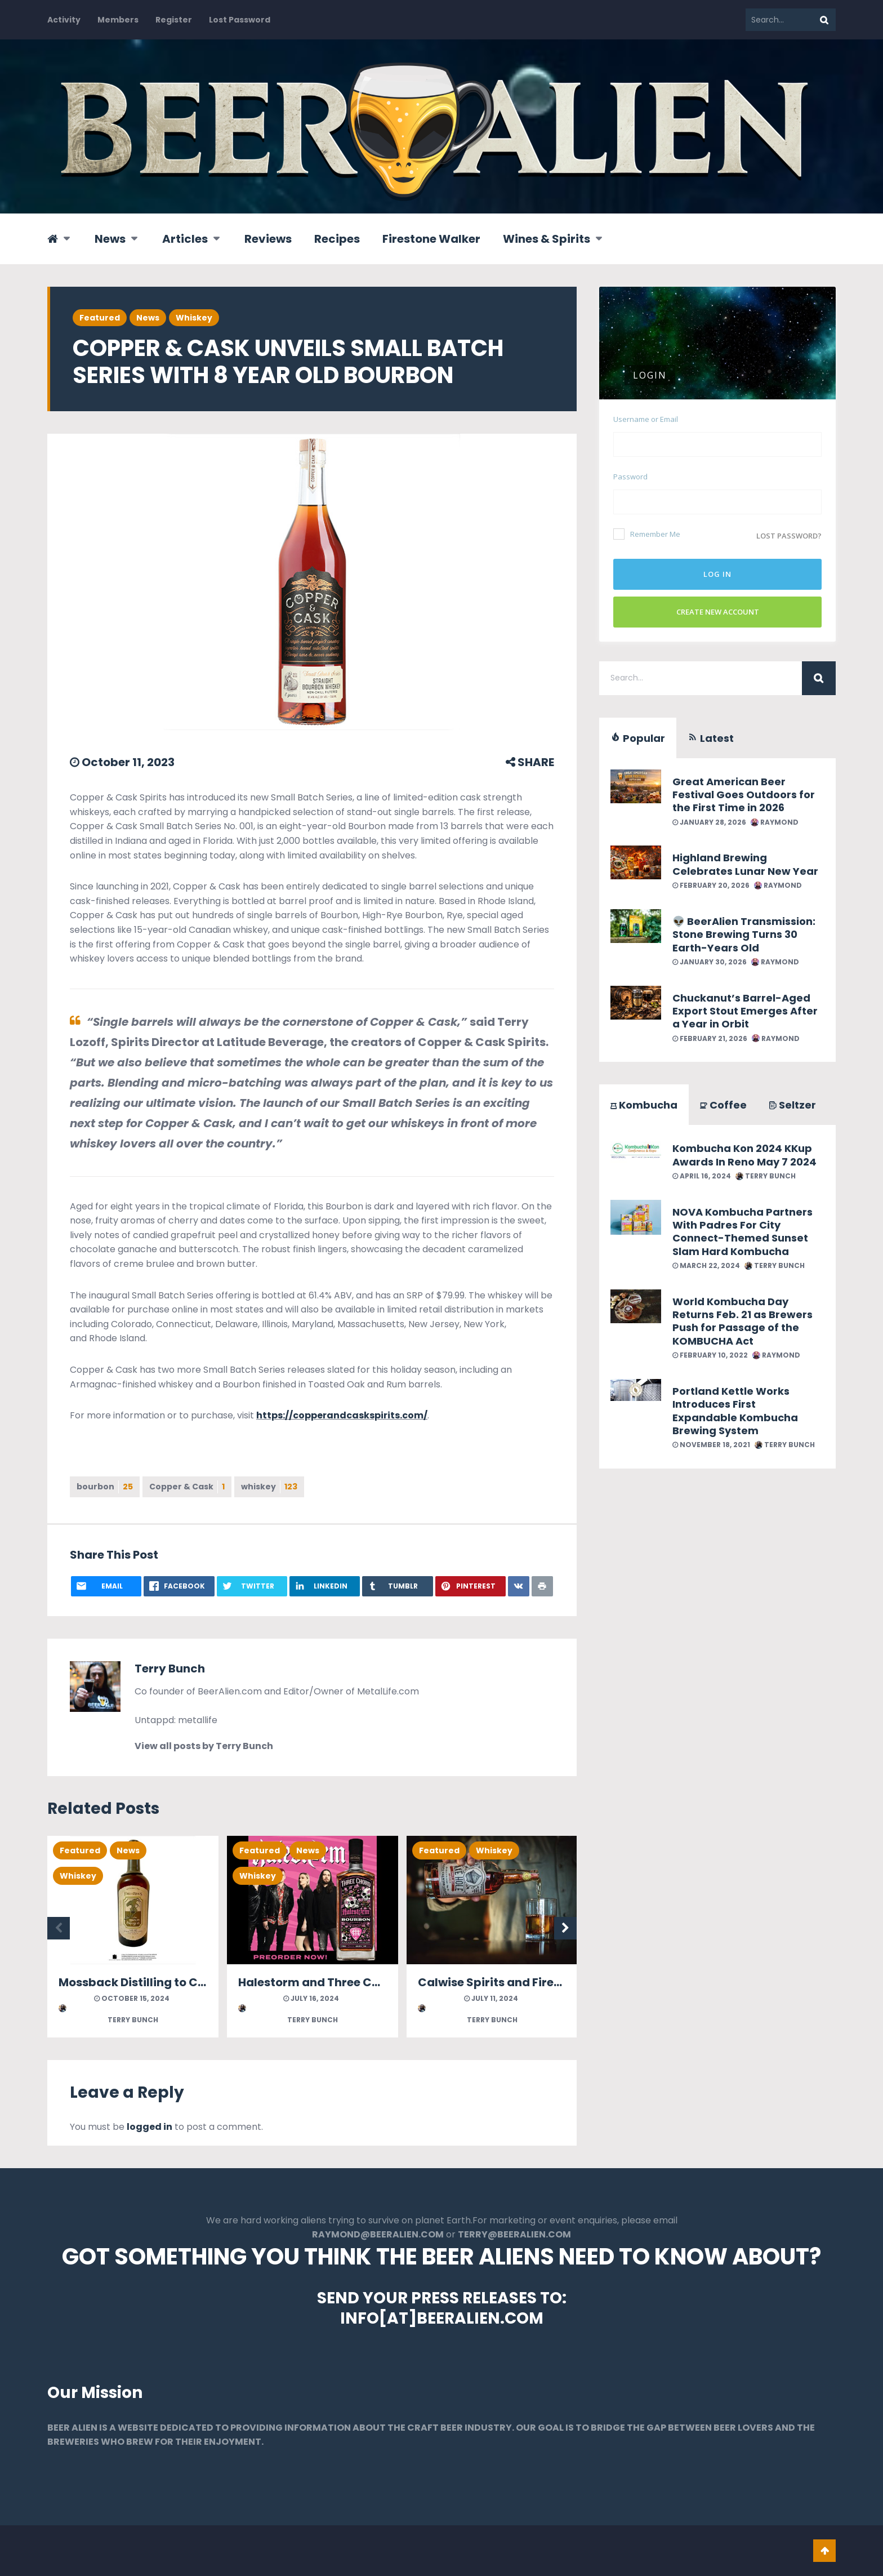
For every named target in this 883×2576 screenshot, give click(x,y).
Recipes (337, 239)
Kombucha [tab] (643, 1105)
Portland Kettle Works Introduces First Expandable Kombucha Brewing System (735, 1411)
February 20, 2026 (711, 885)
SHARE (530, 762)
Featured (99, 317)
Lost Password (239, 19)
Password (630, 476)
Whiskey (194, 317)
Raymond (775, 822)
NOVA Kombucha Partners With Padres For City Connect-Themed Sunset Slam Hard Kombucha (742, 1231)
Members (118, 19)
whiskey (269, 1486)
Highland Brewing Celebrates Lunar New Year (745, 864)
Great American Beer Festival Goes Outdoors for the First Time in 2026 (743, 795)
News (110, 239)
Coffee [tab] (723, 1105)
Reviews (268, 239)
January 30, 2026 (709, 962)
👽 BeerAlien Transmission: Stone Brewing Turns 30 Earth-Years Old (743, 934)
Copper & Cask (187, 1486)
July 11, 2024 (491, 1998)
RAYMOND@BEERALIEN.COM (378, 2234)
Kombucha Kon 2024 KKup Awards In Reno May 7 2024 (744, 1154)
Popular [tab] (637, 738)
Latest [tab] (711, 738)
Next (565, 1928)
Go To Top (824, 2550)
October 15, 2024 (132, 1998)
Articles (185, 239)
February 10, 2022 (710, 1355)
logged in (149, 2126)
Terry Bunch (170, 1668)
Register (173, 19)
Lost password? (789, 536)
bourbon (105, 1486)
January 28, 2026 (709, 822)
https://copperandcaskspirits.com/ (341, 1415)
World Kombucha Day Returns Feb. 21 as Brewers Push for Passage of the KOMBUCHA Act (742, 1321)
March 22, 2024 (706, 1265)
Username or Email (645, 419)
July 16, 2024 (311, 1998)
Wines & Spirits (546, 239)
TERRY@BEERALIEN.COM (514, 2234)
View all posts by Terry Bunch (204, 1745)
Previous (58, 1928)
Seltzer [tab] (792, 1105)
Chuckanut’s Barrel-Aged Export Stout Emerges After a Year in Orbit (745, 1011)
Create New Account (717, 612)
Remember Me (646, 534)
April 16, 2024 (701, 1176)
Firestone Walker (431, 239)
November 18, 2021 (711, 1444)
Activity (64, 19)
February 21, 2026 (709, 1038)
